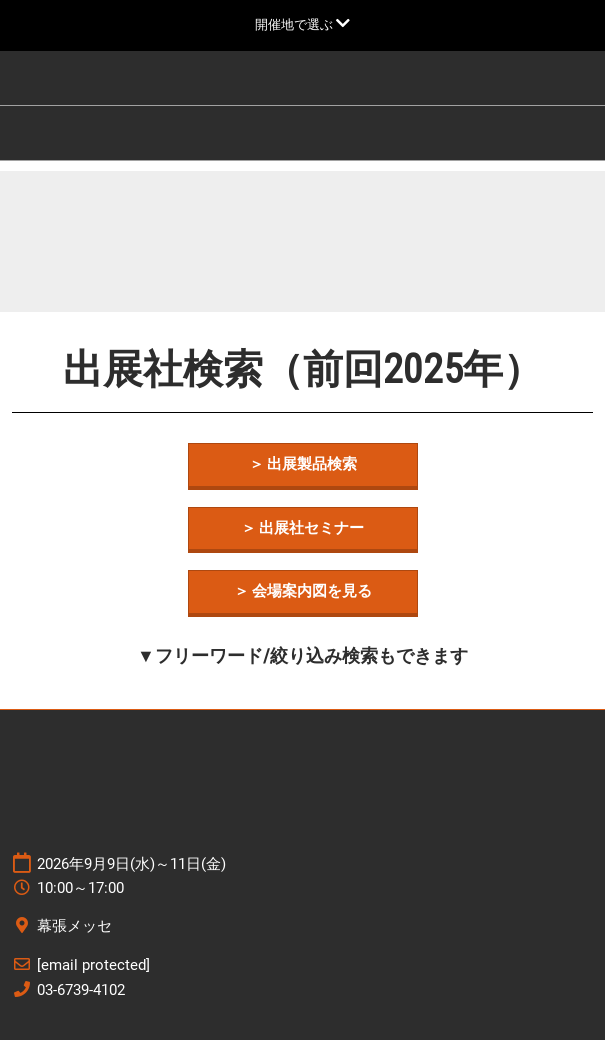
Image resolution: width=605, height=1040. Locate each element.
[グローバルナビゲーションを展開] (302, 24)
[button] (303, 465)
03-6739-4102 (81, 990)
